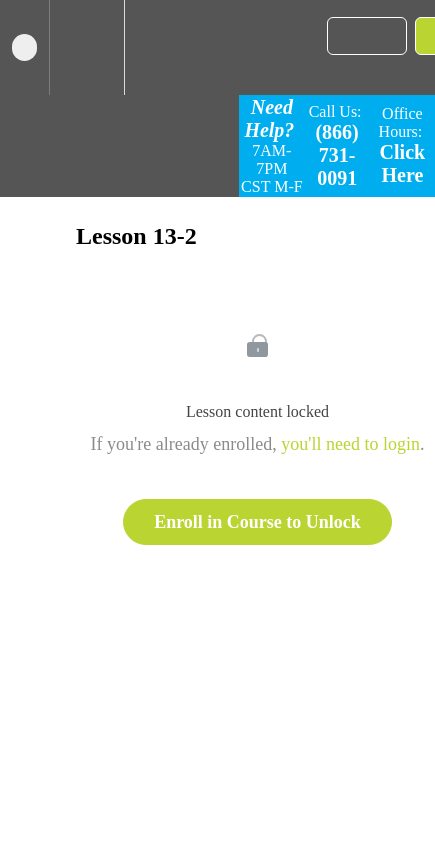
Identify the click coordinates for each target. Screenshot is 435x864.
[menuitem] (86, 47)
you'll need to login (350, 444)
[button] (24, 47)
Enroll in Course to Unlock (257, 522)
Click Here (403, 163)
